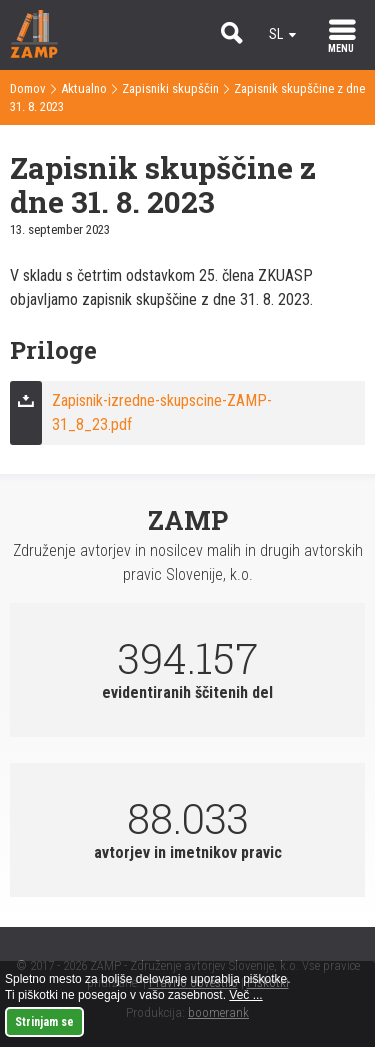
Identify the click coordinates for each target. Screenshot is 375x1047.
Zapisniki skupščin (170, 88)
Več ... (245, 995)
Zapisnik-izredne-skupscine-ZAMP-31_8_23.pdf (162, 412)
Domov (28, 88)
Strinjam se (44, 1022)
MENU (341, 48)
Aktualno (84, 88)
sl (276, 34)
